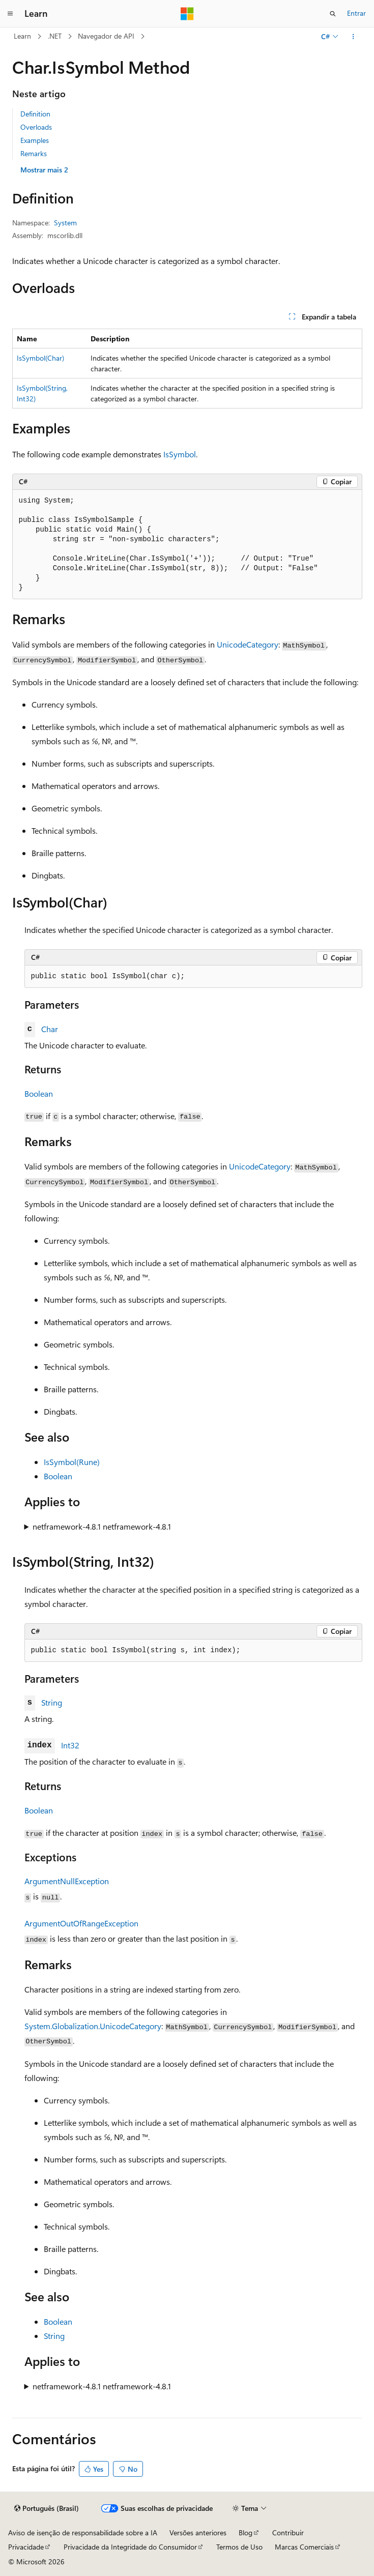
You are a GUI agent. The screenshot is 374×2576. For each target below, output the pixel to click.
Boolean (38, 1093)
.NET (55, 36)
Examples (34, 140)
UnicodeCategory (247, 644)
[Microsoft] (187, 13)
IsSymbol (179, 454)
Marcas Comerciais (304, 2547)
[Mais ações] (353, 36)
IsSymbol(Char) (40, 358)
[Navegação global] (10, 14)
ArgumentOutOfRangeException (81, 1923)
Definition (35, 114)
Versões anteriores (197, 2532)
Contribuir (288, 2532)
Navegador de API (106, 36)
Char (49, 1028)
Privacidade (26, 2547)
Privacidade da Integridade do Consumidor (130, 2547)
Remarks (33, 153)
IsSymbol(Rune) (72, 1461)
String (51, 1702)
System (65, 222)
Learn (22, 36)
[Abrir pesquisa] (333, 14)
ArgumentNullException (66, 1881)
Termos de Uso (239, 2547)
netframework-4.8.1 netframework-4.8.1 (102, 1526)
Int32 (70, 1745)
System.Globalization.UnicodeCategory (92, 2026)
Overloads (36, 127)
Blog (245, 2532)
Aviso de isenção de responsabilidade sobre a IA (82, 2532)
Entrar (356, 13)
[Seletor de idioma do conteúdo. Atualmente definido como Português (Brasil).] (46, 2508)
